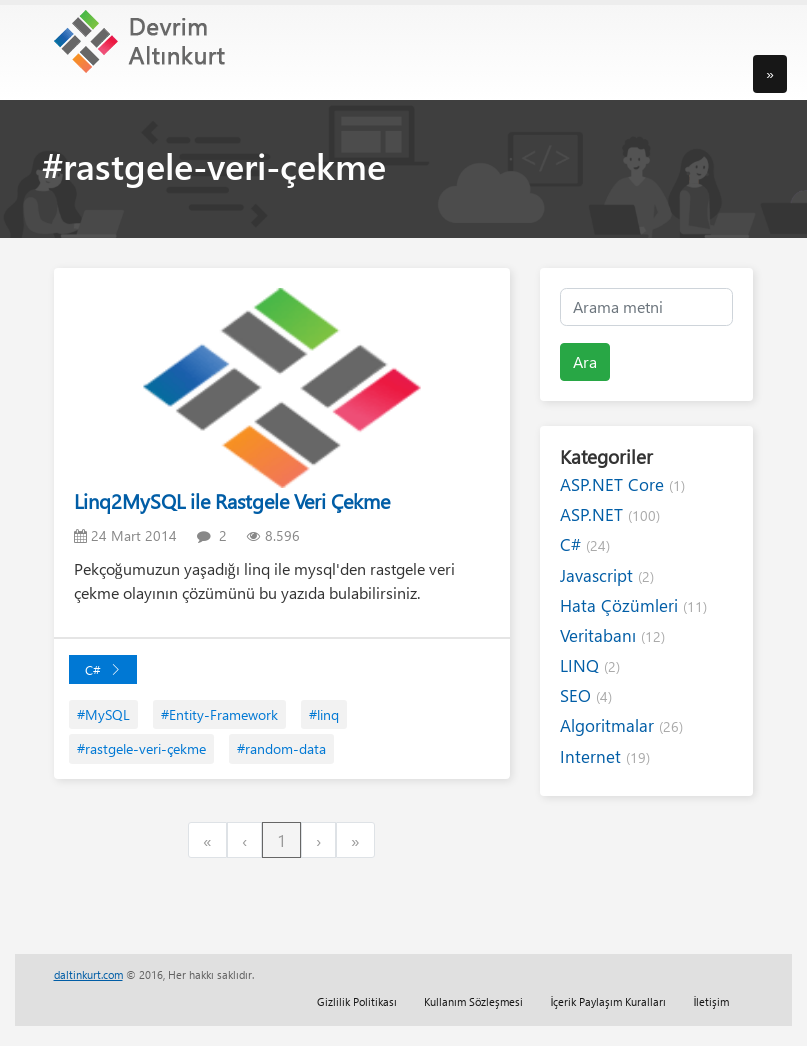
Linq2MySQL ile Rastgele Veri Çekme (232, 500)
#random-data (281, 748)
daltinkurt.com (88, 974)
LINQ (590, 665)
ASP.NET (610, 514)
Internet (605, 756)
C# (103, 669)
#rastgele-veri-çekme (141, 748)
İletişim (711, 1001)
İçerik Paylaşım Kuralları (608, 1001)
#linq (324, 714)
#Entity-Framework (219, 714)
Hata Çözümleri (633, 605)
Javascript (607, 575)
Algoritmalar (621, 725)
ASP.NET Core (622, 484)
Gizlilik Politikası (357, 1001)
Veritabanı (612, 635)
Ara (585, 361)
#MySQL (103, 714)
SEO (586, 695)
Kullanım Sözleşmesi (473, 1001)
